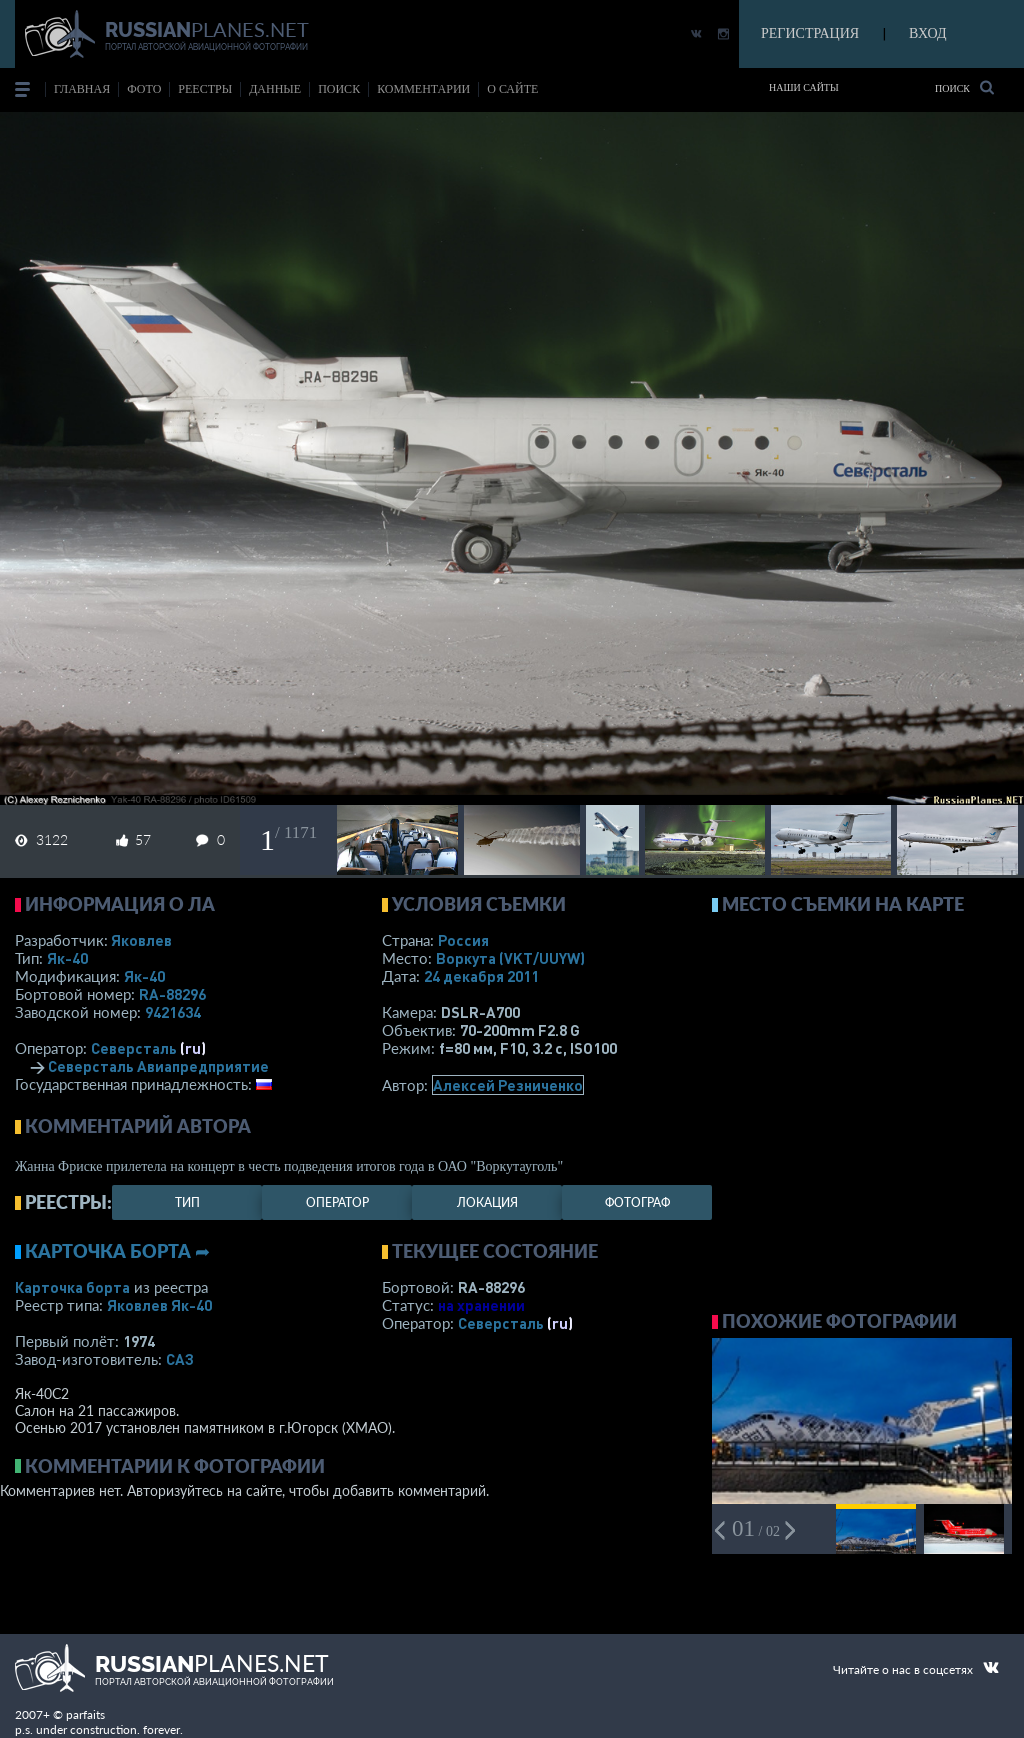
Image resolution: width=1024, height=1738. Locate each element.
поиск (339, 89)
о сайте (512, 89)
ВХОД (927, 33)
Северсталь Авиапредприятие (158, 1066)
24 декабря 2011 (481, 976)
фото (144, 89)
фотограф (637, 1202)
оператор (337, 1202)
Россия (463, 940)
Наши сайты (804, 87)
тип (187, 1202)
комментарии (423, 89)
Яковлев (141, 940)
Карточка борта (72, 1287)
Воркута (510, 958)
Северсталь (134, 1048)
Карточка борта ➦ (117, 1251)
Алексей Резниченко (508, 1085)
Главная (82, 89)
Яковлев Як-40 (159, 1305)
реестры (205, 89)
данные (275, 89)
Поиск (964, 87)
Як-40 (67, 958)
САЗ (180, 1359)
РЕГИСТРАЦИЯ (810, 33)
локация (487, 1202)
